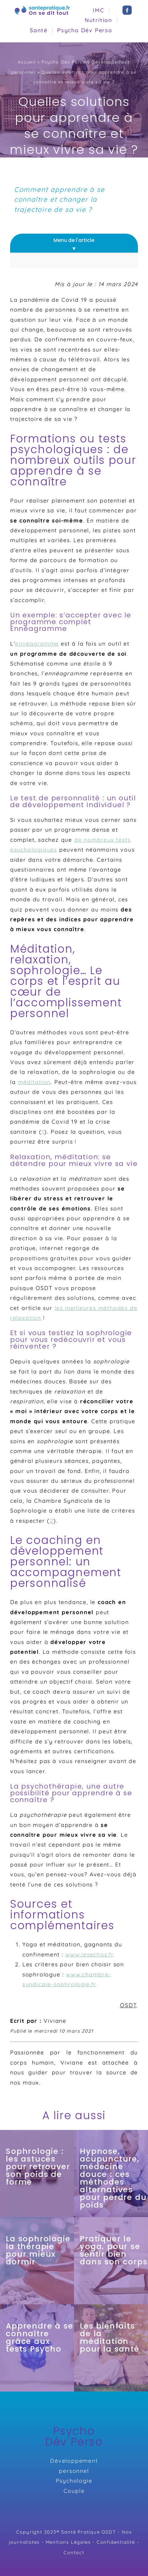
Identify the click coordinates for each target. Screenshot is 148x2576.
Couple (74, 2490)
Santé (39, 30)
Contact (74, 2552)
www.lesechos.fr (89, 1954)
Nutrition (98, 20)
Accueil (27, 62)
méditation (34, 1082)
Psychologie (74, 2480)
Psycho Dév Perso (84, 30)
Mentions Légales (68, 2542)
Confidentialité (116, 2542)
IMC (98, 10)
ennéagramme (37, 643)
